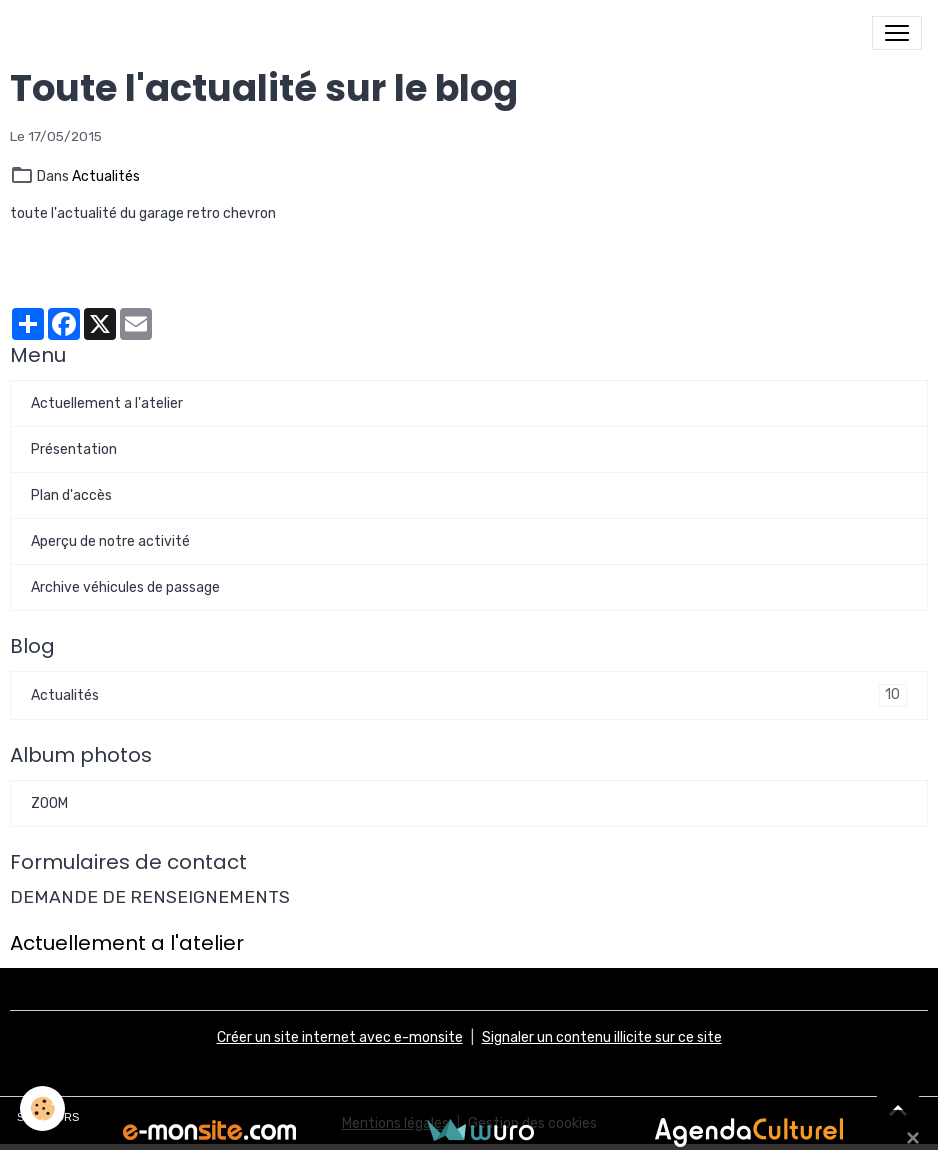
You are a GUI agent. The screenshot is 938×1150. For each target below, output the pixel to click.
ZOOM (49, 803)
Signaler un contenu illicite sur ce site (602, 1037)
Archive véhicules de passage (125, 587)
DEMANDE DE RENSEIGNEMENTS (150, 897)
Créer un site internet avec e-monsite (340, 1037)
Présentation (74, 449)
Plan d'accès (71, 495)
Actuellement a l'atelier (107, 403)
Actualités (106, 176)
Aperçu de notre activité (110, 541)
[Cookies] (42, 1108)
